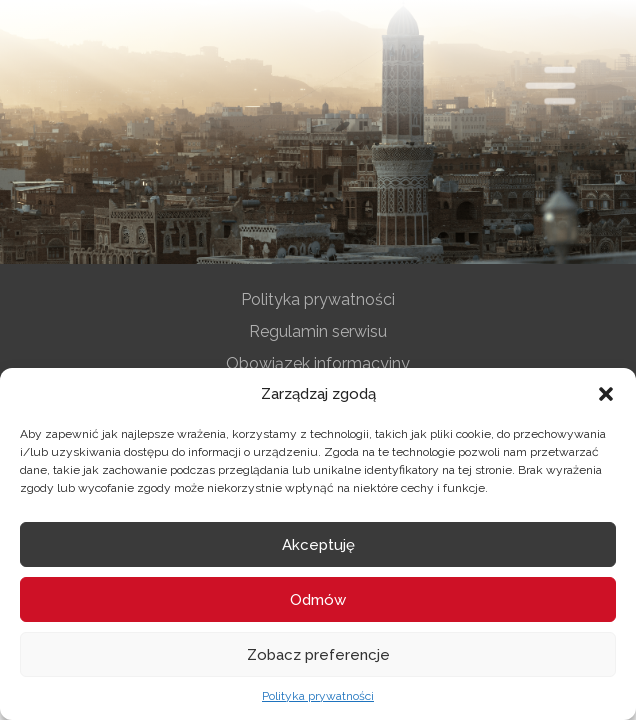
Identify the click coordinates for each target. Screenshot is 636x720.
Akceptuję (318, 545)
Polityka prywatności (318, 696)
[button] (606, 394)
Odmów (318, 600)
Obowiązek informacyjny (318, 363)
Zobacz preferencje (318, 655)
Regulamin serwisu (318, 331)
